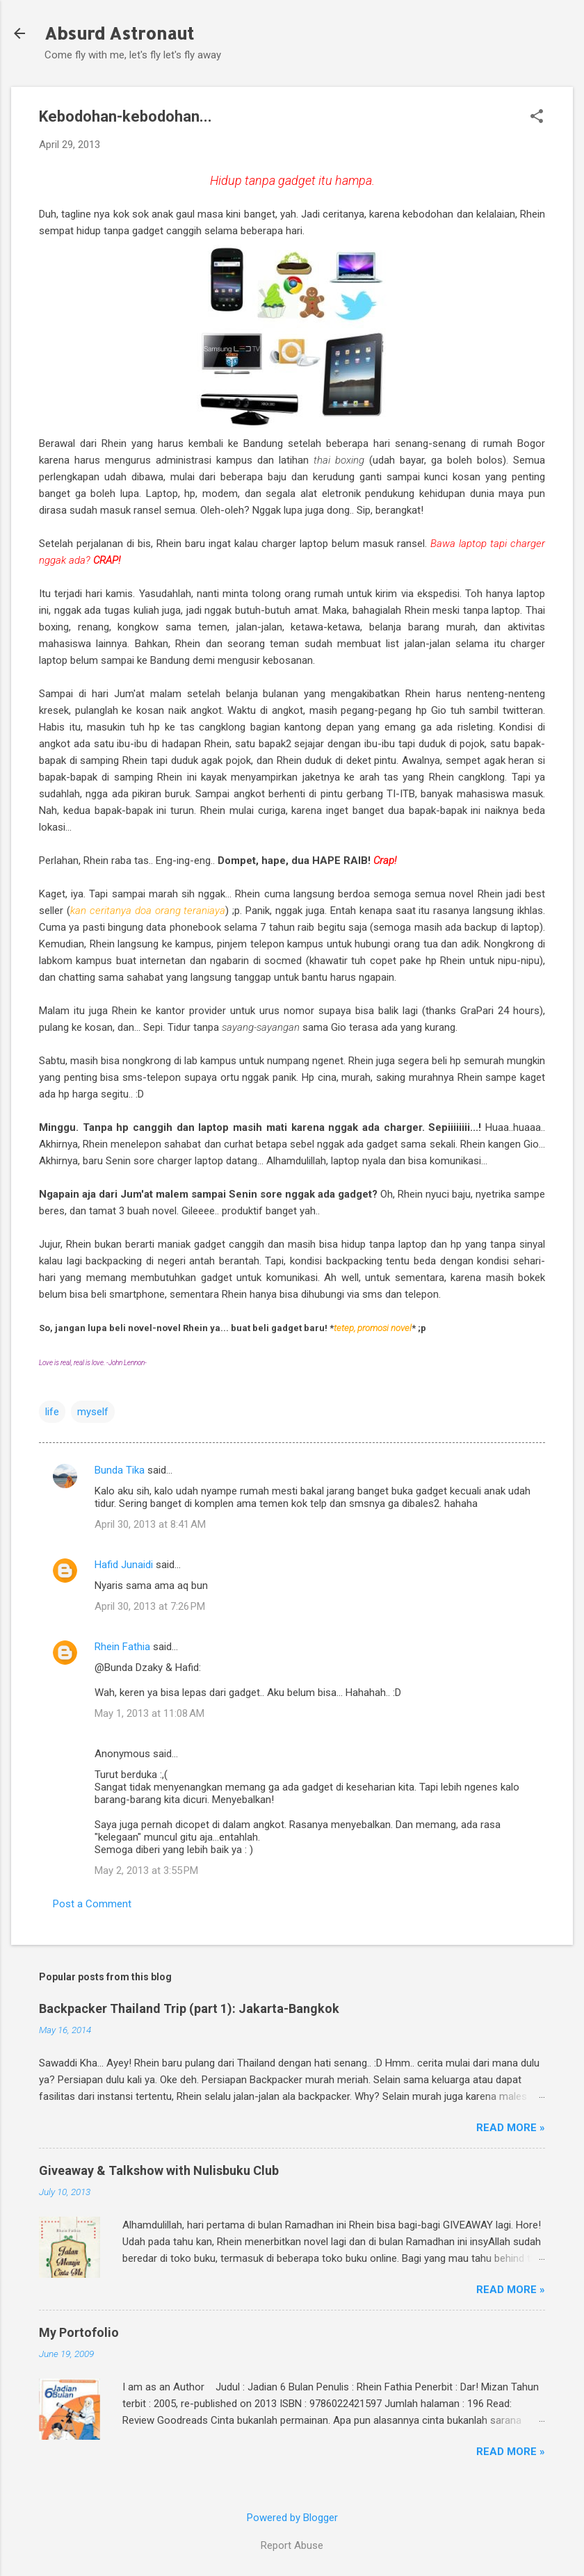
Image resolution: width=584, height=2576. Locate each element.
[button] (536, 117)
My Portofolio (79, 2332)
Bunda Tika (120, 1470)
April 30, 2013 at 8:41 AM (150, 1524)
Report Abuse (292, 2545)
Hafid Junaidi (124, 1564)
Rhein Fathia (122, 1646)
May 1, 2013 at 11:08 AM (149, 1713)
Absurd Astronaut (119, 33)
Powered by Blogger (292, 2517)
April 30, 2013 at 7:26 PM (150, 1606)
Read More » (510, 2127)
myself (92, 1411)
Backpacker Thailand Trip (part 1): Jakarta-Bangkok (189, 2008)
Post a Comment (92, 1904)
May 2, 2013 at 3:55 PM (146, 1870)
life (52, 1411)
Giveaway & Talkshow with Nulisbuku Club (159, 2170)
